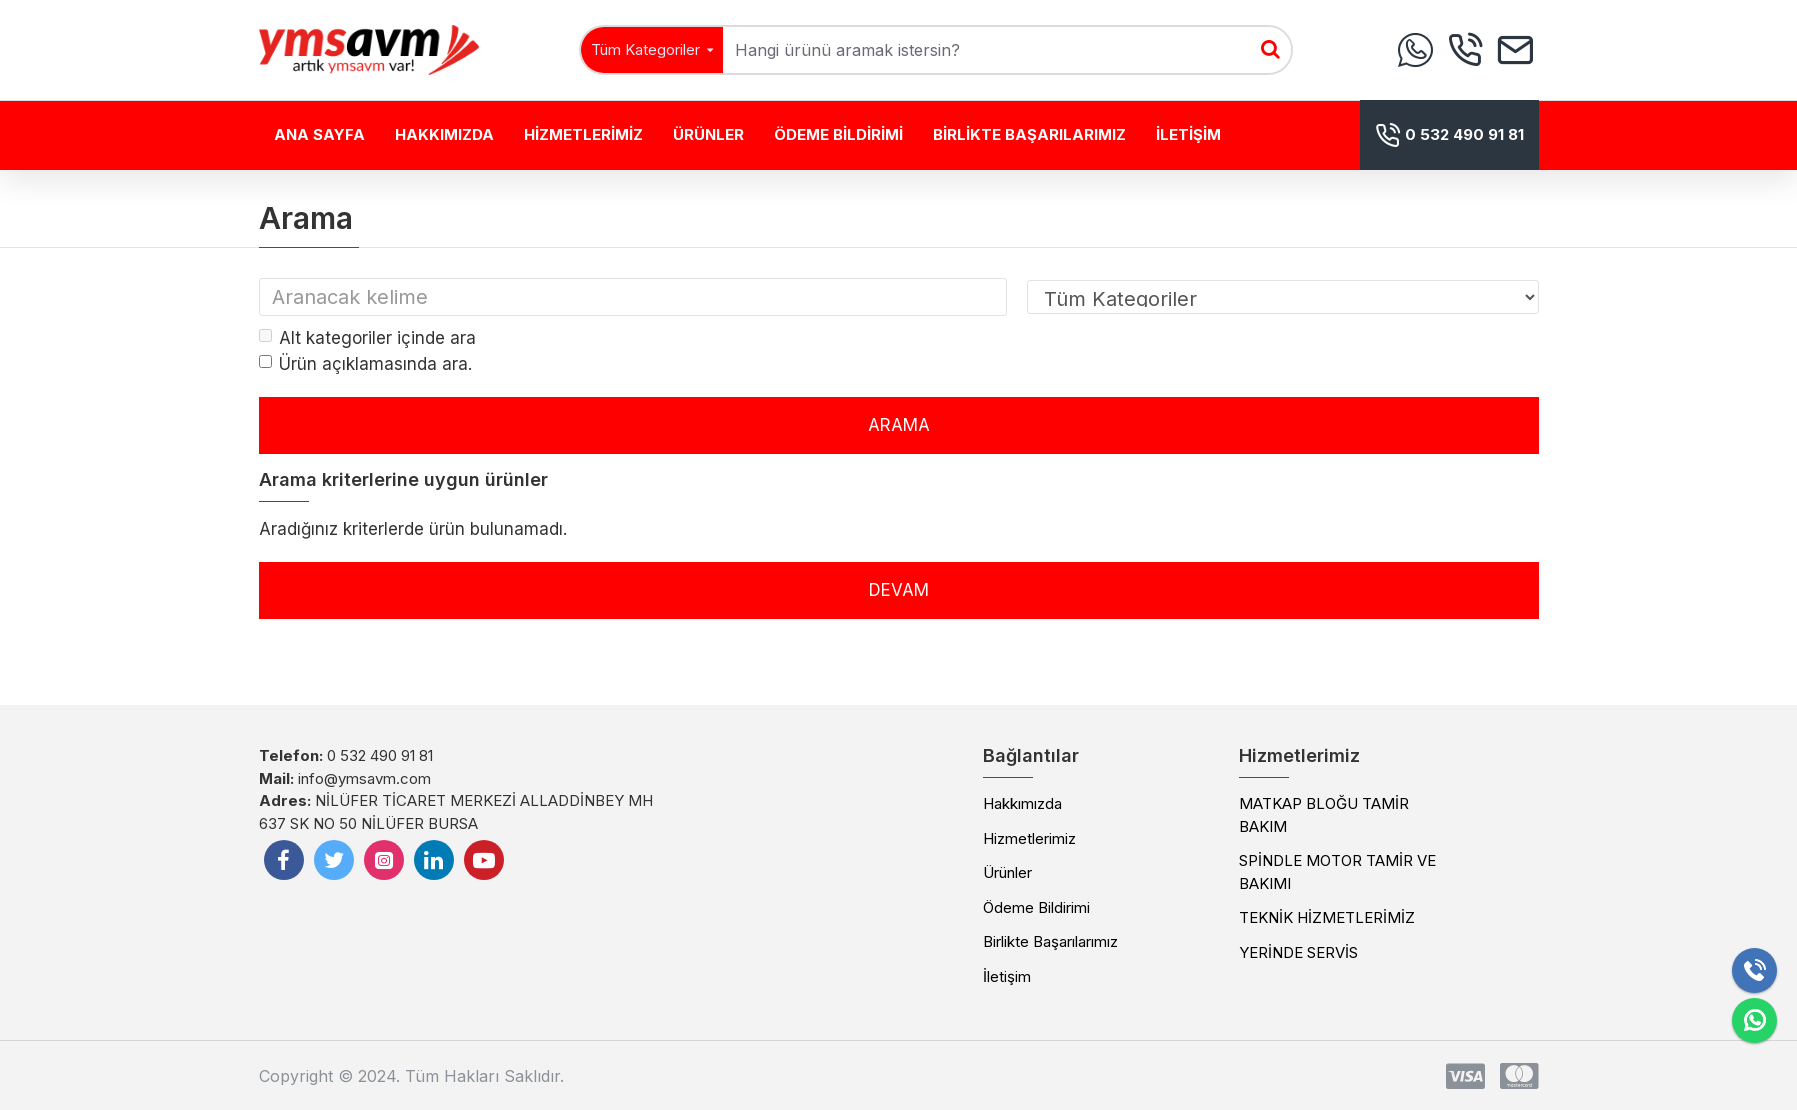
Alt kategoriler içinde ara (367, 338)
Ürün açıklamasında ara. (365, 364)
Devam (899, 590)
